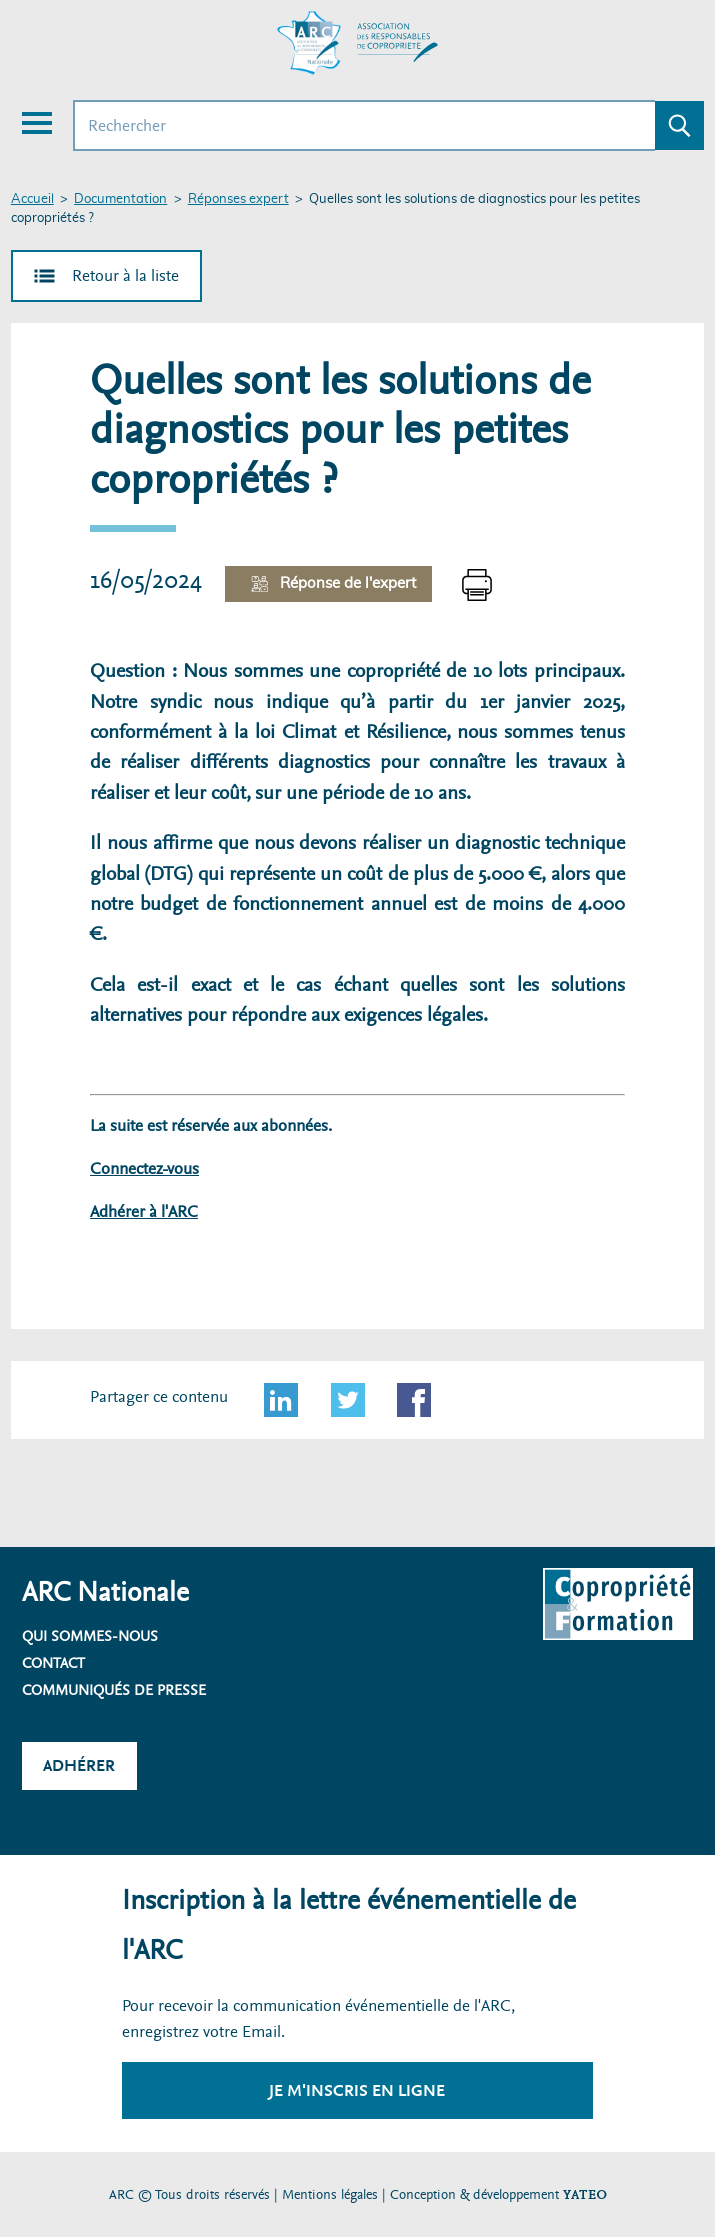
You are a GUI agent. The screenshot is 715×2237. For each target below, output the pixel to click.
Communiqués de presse (114, 1690)
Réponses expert (238, 199)
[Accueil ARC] (358, 43)
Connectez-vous (144, 1168)
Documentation (120, 199)
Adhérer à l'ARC (144, 1211)
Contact (53, 1663)
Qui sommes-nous (90, 1636)
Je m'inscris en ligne (357, 2090)
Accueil (32, 199)
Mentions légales (330, 2194)
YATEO (585, 2194)
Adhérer (79, 1765)
